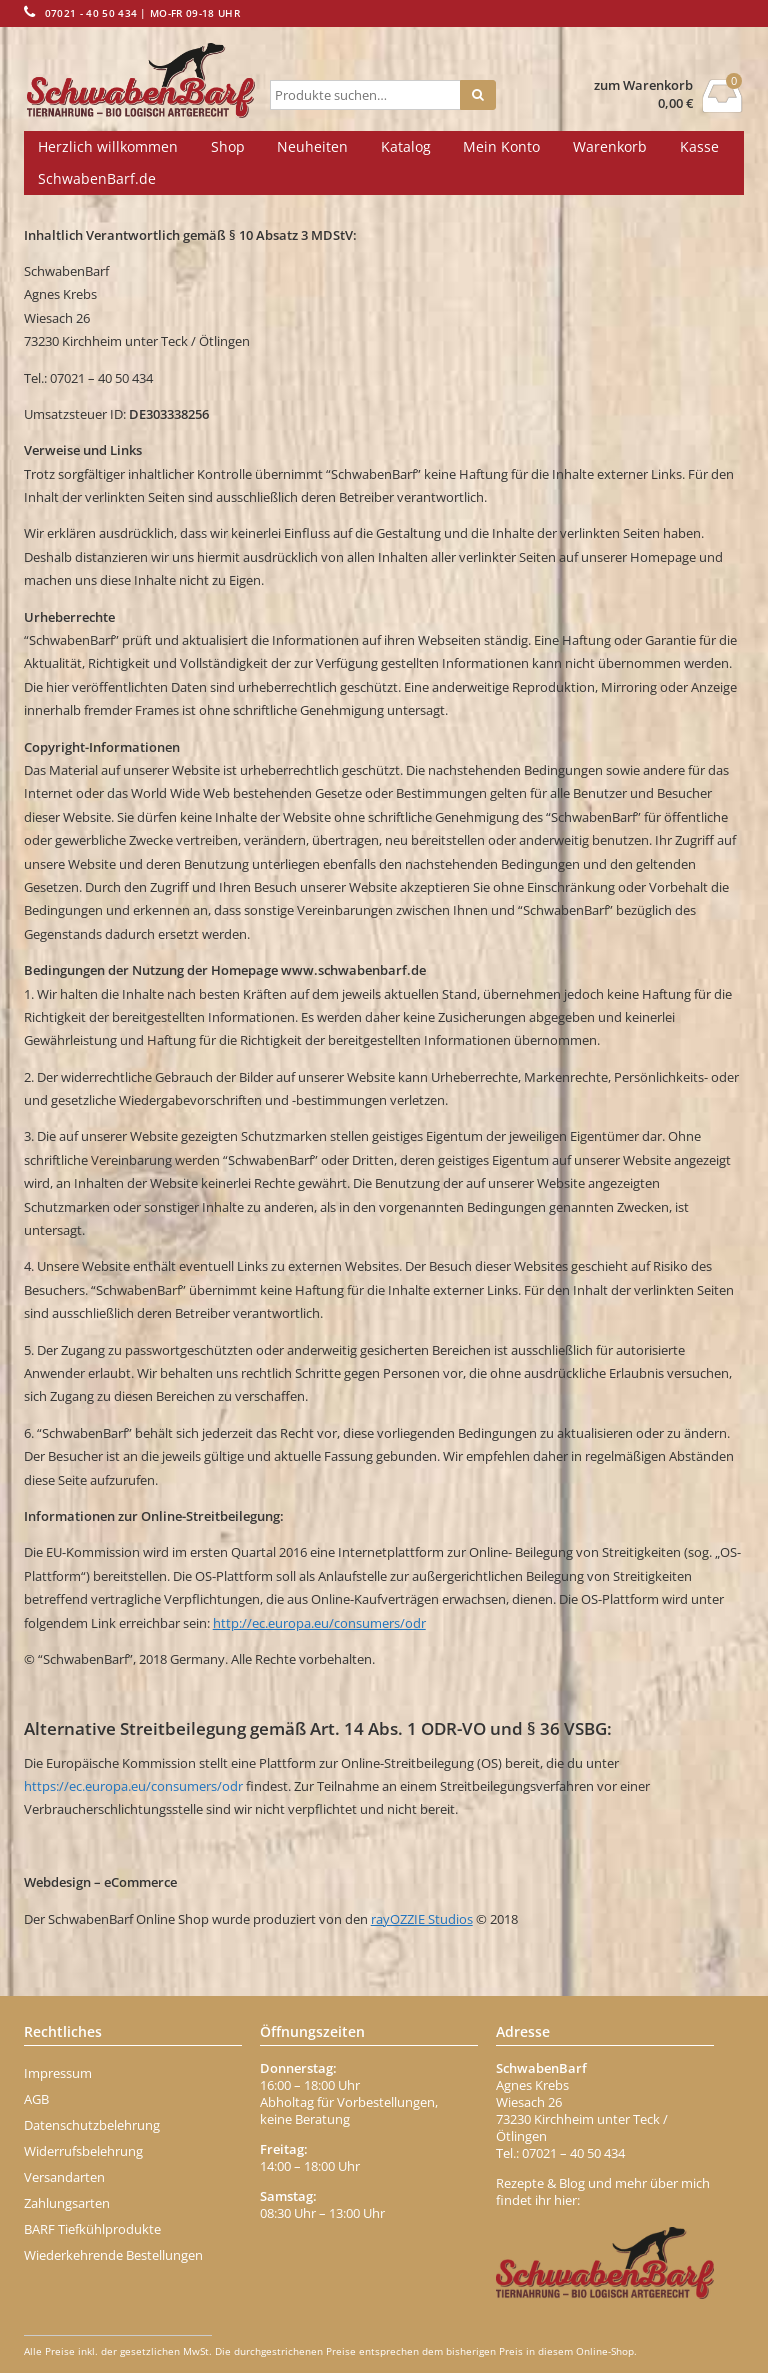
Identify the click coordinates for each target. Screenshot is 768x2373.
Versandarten (64, 2177)
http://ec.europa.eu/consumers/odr (319, 1623)
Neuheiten (312, 146)
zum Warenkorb (643, 85)
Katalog (406, 146)
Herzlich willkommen (108, 146)
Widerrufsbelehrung (83, 2151)
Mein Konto (501, 146)
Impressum (58, 2073)
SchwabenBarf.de (97, 178)
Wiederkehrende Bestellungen (113, 2255)
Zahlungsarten (67, 2203)
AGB (36, 2099)
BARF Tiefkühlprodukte (92, 2229)
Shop (228, 146)
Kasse (699, 146)
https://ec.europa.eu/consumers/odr (133, 1786)
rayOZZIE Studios (422, 1919)
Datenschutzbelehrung (92, 2125)
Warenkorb (610, 146)
